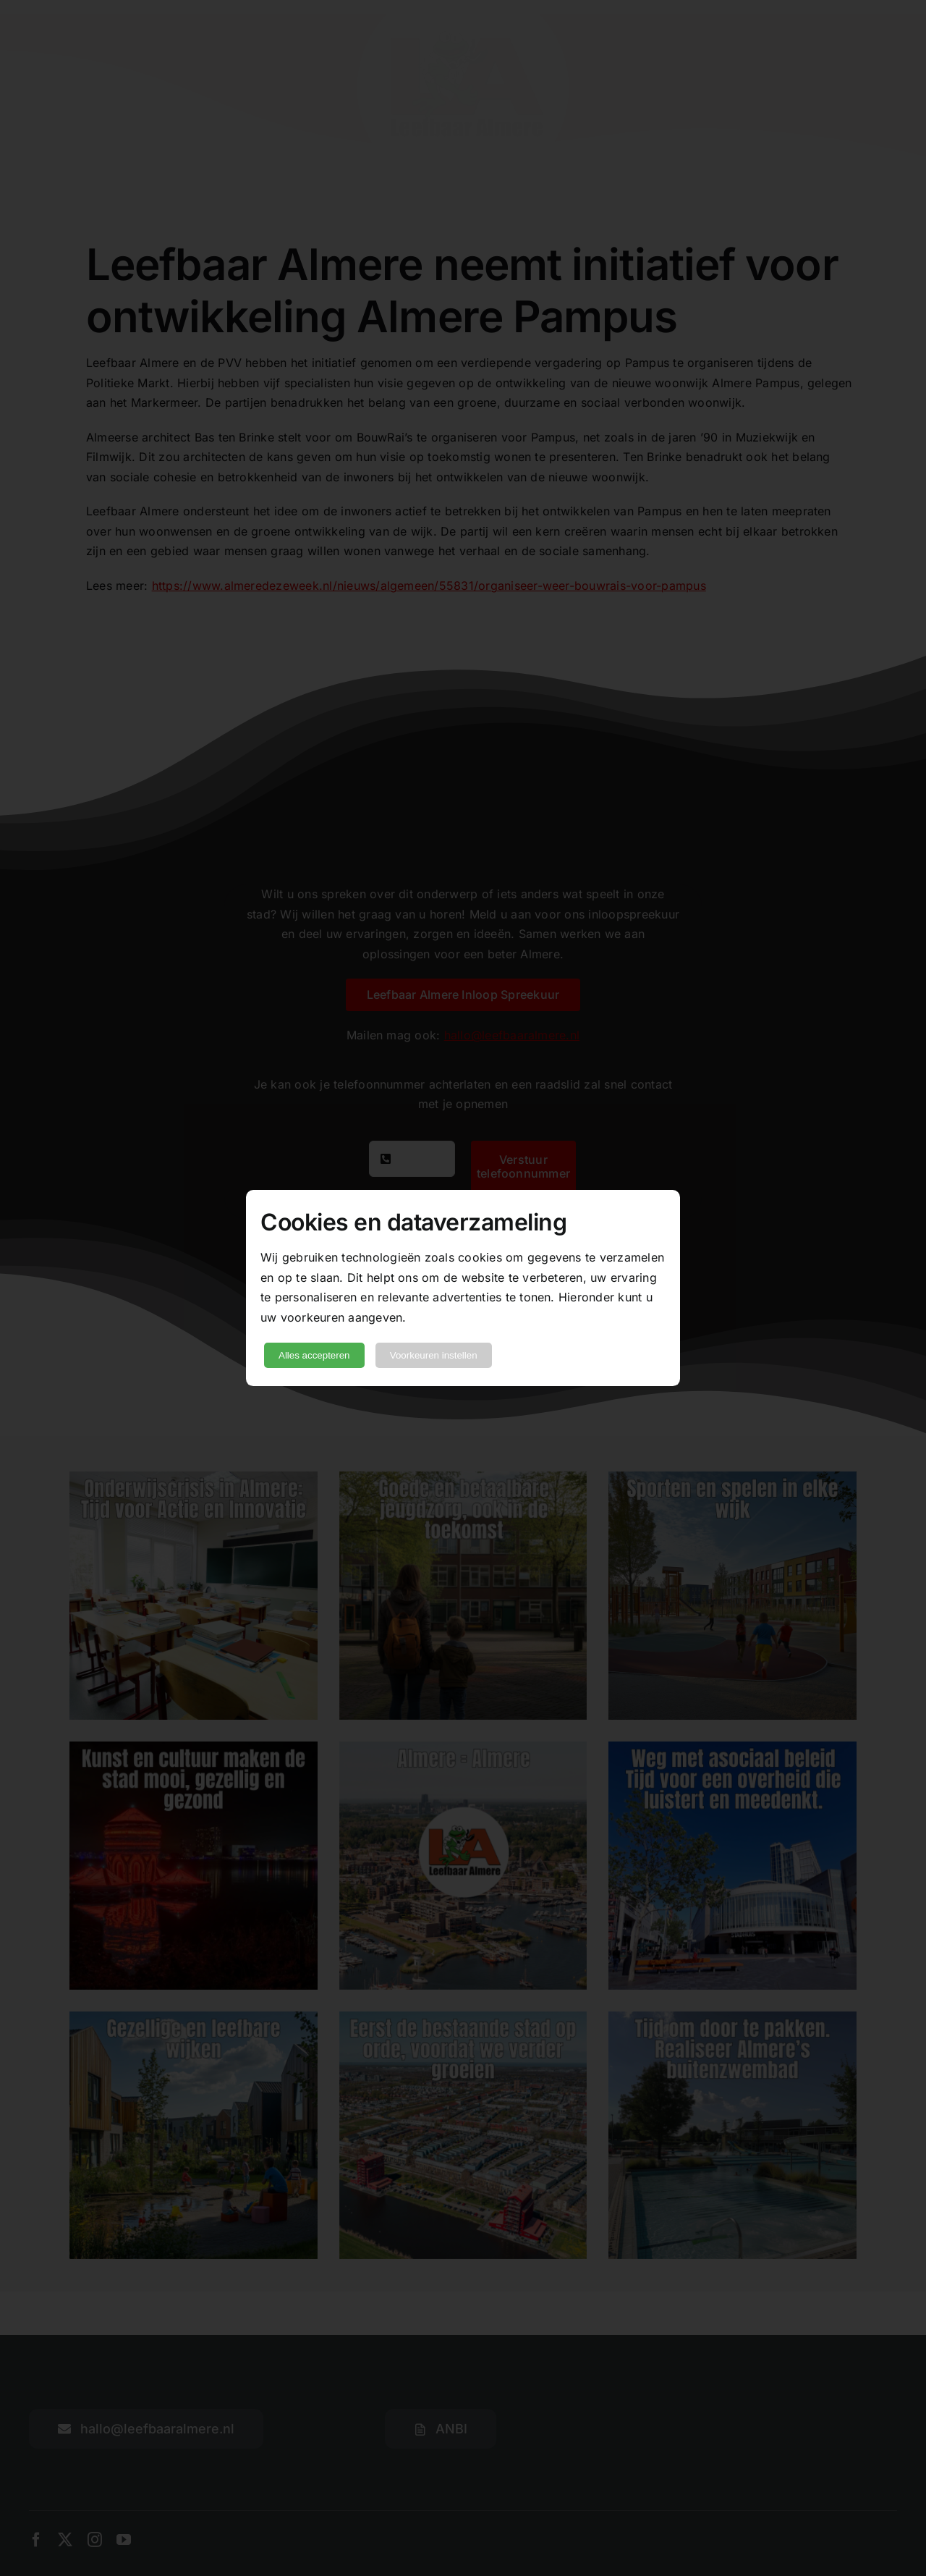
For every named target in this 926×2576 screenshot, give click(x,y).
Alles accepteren (314, 1355)
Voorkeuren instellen (433, 1355)
